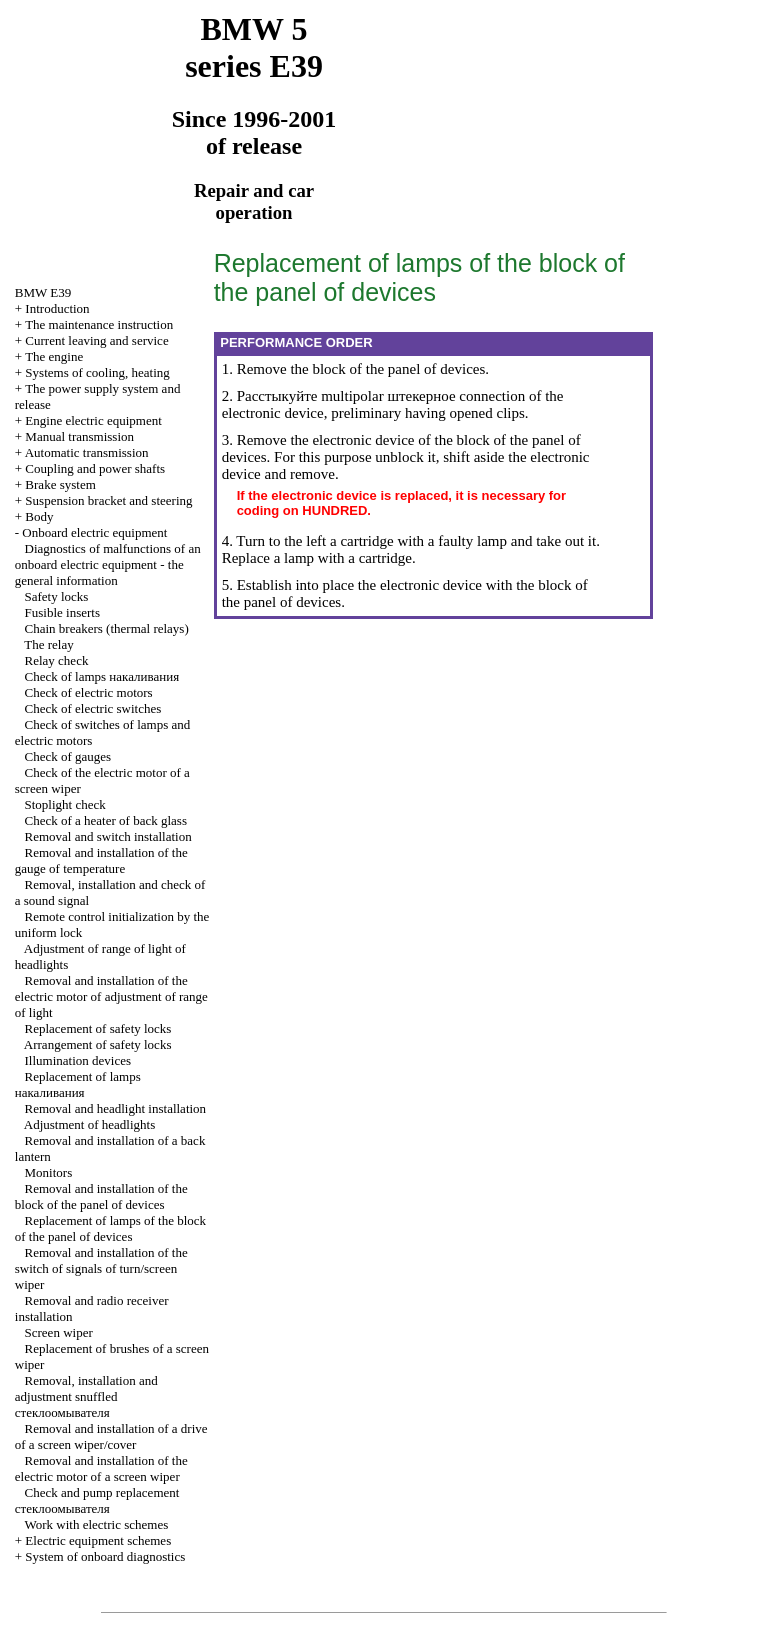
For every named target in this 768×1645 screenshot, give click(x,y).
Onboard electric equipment (94, 532)
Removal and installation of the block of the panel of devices (101, 1196)
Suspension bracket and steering (108, 500)
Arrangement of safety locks (98, 1044)
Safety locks (57, 596)
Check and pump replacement (97, 1500)
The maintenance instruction (99, 324)
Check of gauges (68, 756)
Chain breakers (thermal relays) (107, 628)
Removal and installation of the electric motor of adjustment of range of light (111, 996)
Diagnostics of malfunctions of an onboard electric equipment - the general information (108, 564)
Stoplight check (65, 804)
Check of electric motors (89, 692)
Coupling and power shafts (95, 468)
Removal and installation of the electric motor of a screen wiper (101, 1468)
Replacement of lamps (78, 1084)
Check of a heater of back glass (106, 820)
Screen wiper (59, 1332)
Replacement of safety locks (98, 1028)
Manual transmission (79, 436)
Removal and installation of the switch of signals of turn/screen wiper (101, 1268)
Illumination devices (78, 1060)
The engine (54, 356)
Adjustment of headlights (89, 1124)
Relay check (57, 660)
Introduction (57, 308)
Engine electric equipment (93, 420)
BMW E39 (43, 292)
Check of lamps (102, 676)
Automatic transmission (87, 452)
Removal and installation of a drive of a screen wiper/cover (111, 1436)
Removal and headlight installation (116, 1108)
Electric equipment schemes (98, 1540)
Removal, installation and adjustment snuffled (86, 1396)
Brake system (60, 484)
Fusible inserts (62, 612)
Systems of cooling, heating (97, 372)
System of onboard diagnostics (105, 1556)
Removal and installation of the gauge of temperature (101, 860)
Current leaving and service (96, 340)
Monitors (49, 1172)
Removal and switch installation (108, 836)
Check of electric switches (93, 708)
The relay (48, 644)
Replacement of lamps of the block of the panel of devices (110, 1228)
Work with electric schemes (97, 1524)
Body (39, 516)
